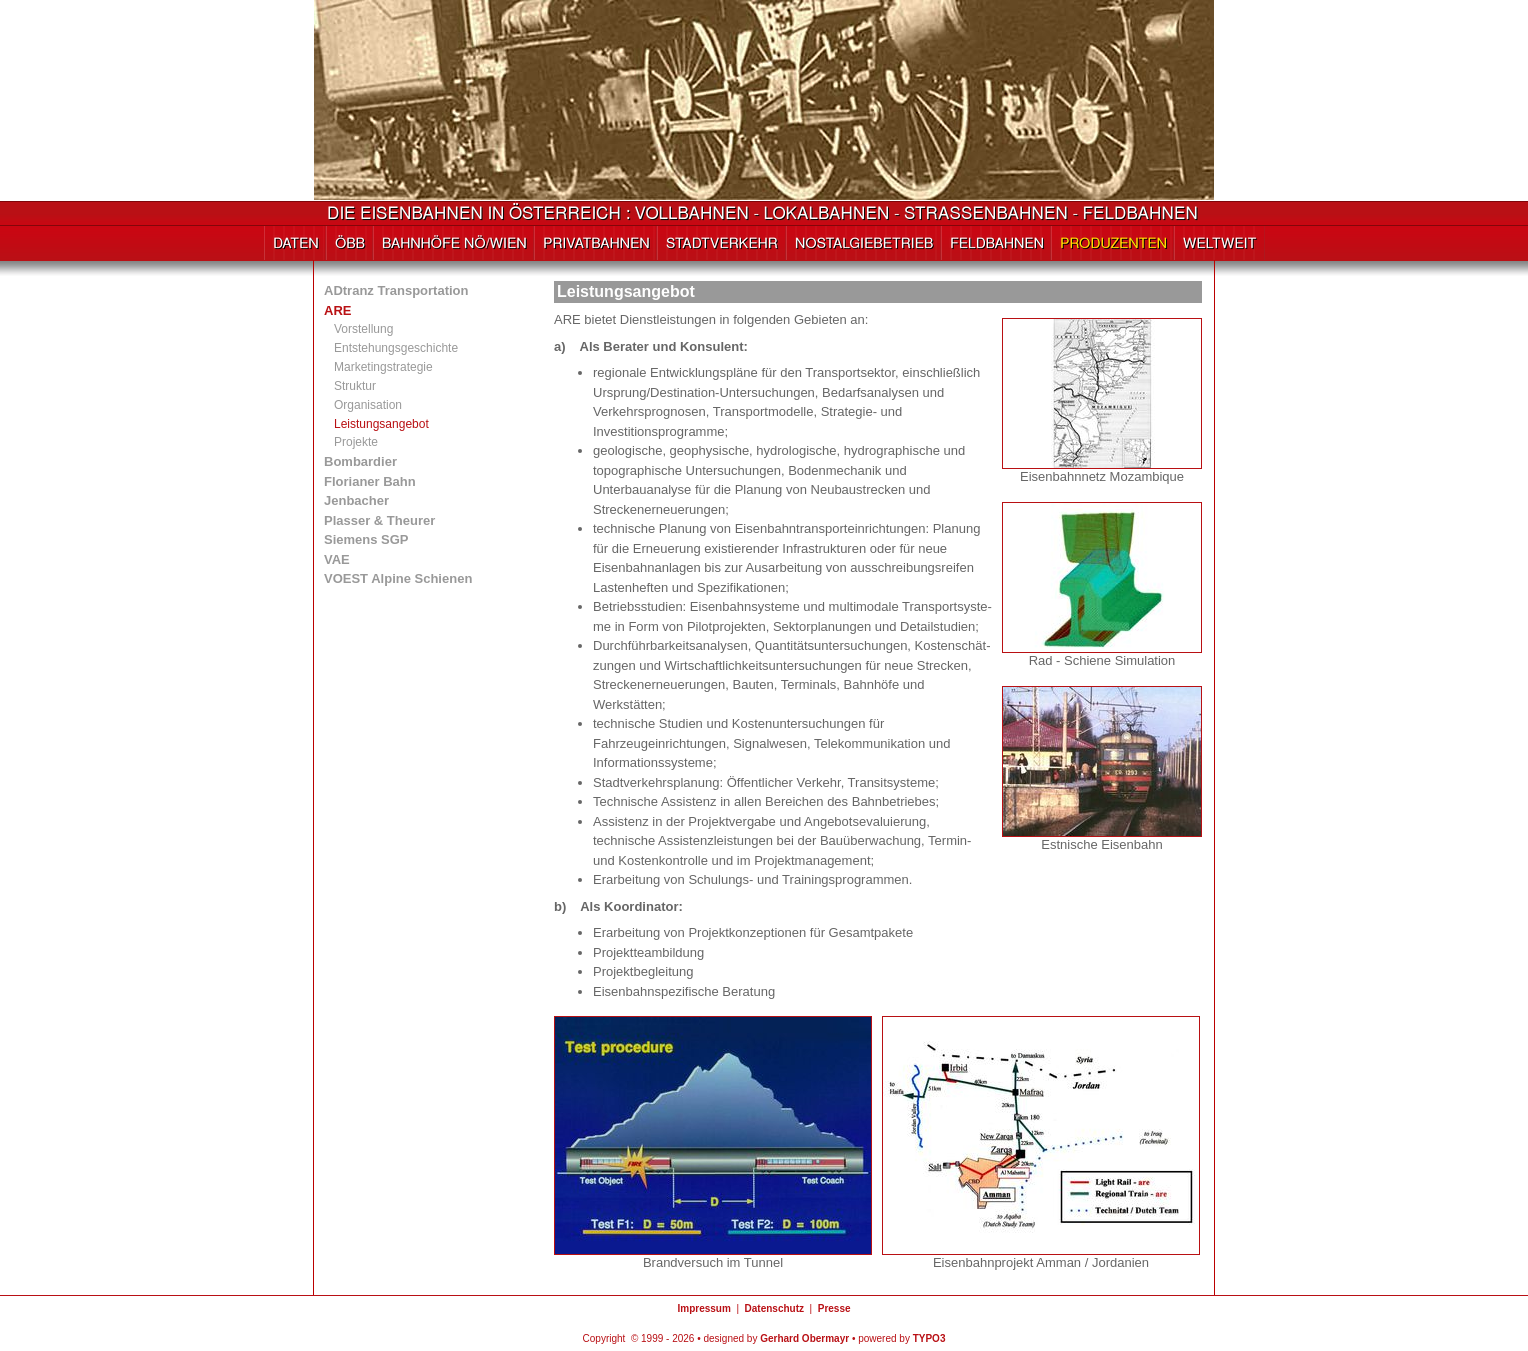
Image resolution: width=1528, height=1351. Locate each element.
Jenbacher (356, 500)
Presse (834, 1308)
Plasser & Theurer (379, 520)
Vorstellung (363, 329)
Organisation (368, 405)
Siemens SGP (366, 539)
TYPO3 (929, 1338)
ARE (337, 310)
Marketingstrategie (383, 367)
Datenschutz (774, 1308)
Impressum (703, 1308)
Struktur (355, 386)
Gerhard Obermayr (804, 1338)
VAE (337, 559)
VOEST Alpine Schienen (398, 578)
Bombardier (360, 461)
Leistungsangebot (381, 424)
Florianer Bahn (370, 481)
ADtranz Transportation (396, 290)
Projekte (356, 442)
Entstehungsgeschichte (396, 348)
